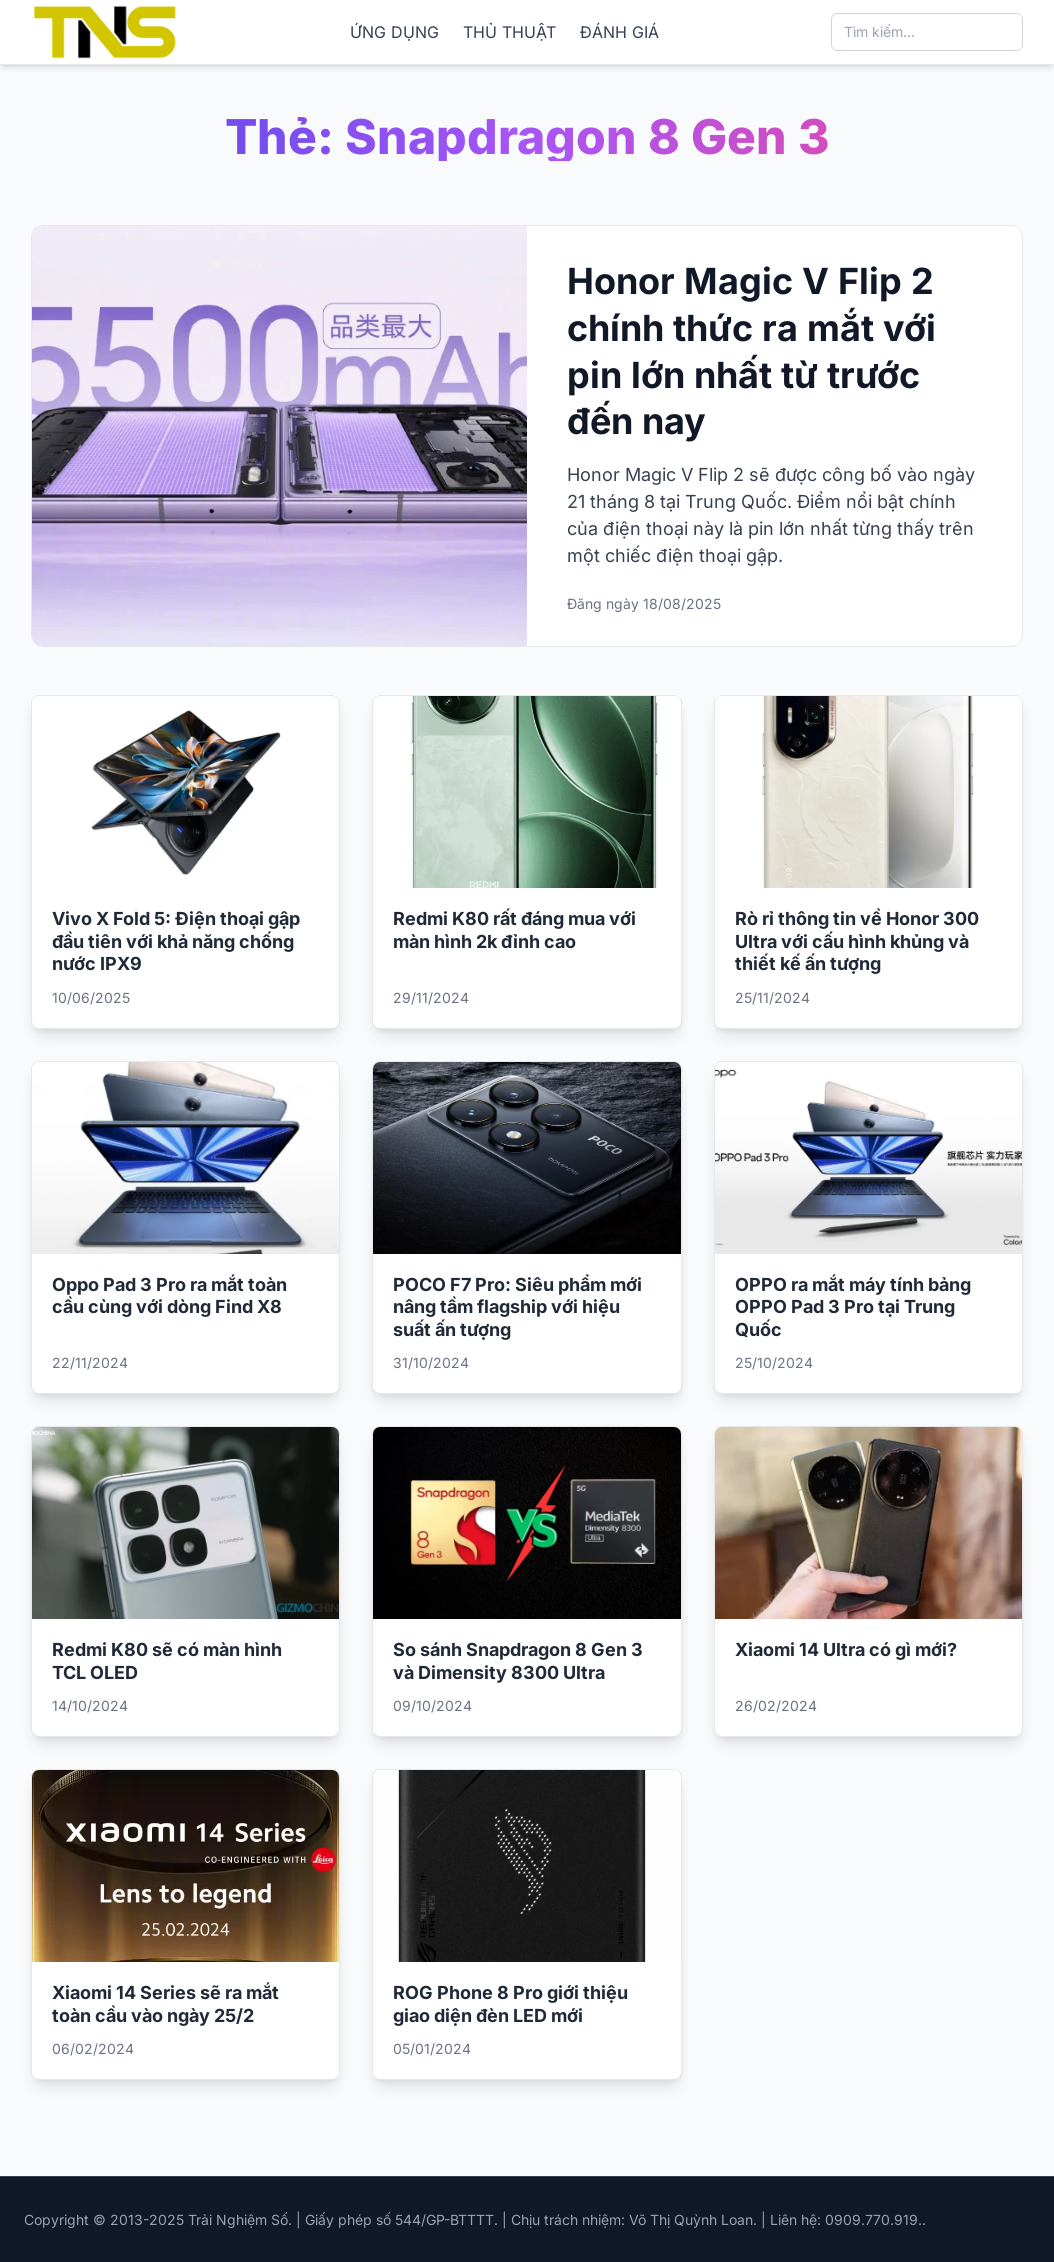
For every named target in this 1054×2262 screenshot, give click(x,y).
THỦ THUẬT (509, 32)
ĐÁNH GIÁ (619, 32)
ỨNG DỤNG (394, 32)
